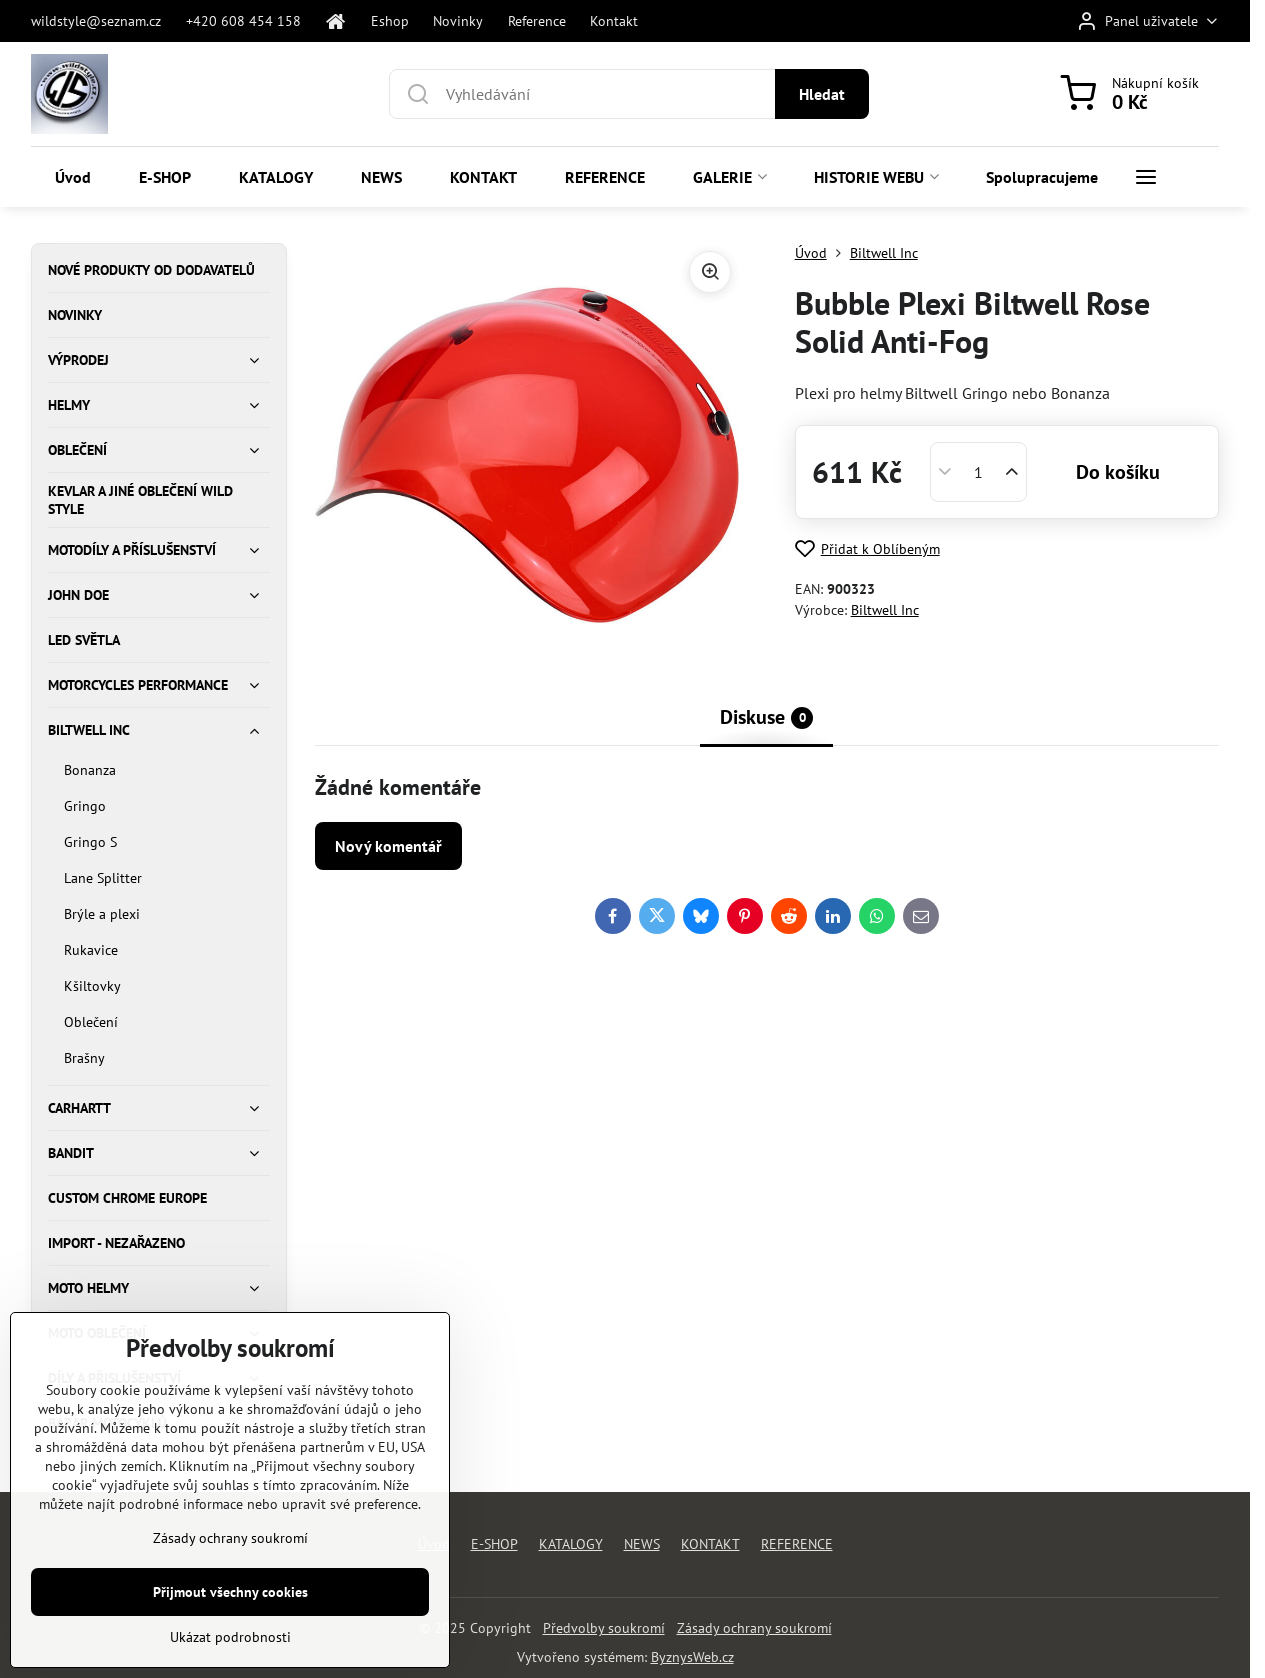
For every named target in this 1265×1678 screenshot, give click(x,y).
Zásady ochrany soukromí (754, 1628)
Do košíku (1118, 472)
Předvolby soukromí (604, 1628)
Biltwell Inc (885, 610)
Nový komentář (388, 846)
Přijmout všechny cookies (230, 1653)
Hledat (822, 94)
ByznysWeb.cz (692, 1657)
